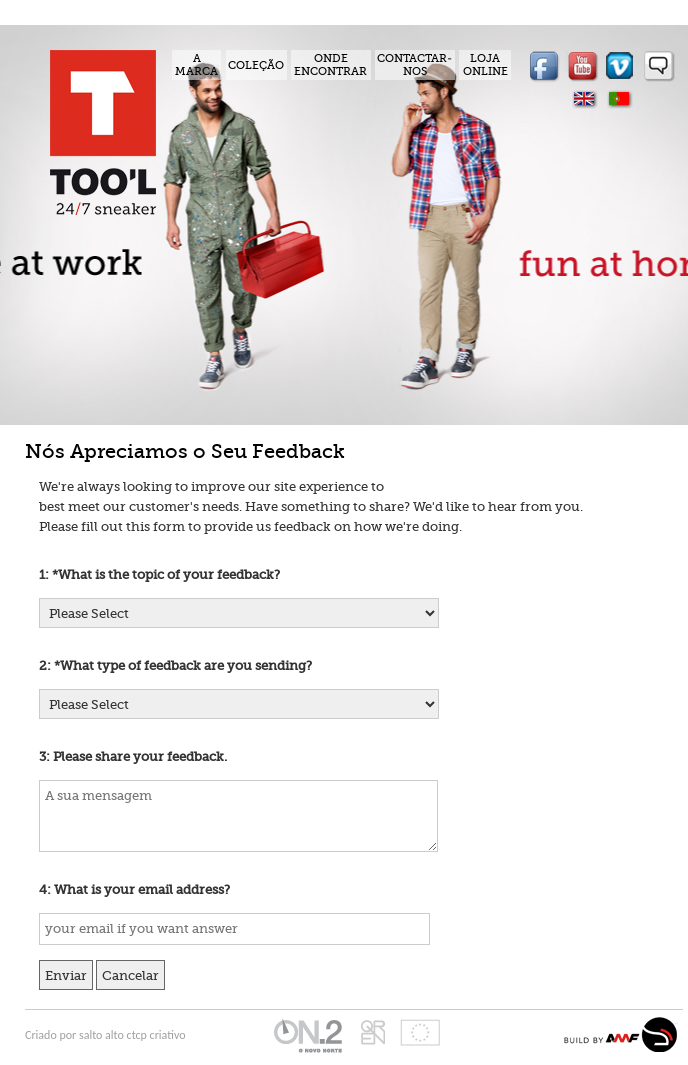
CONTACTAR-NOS (414, 65)
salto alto (103, 1035)
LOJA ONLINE (485, 65)
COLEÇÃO (256, 65)
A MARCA (196, 65)
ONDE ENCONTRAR (330, 65)
